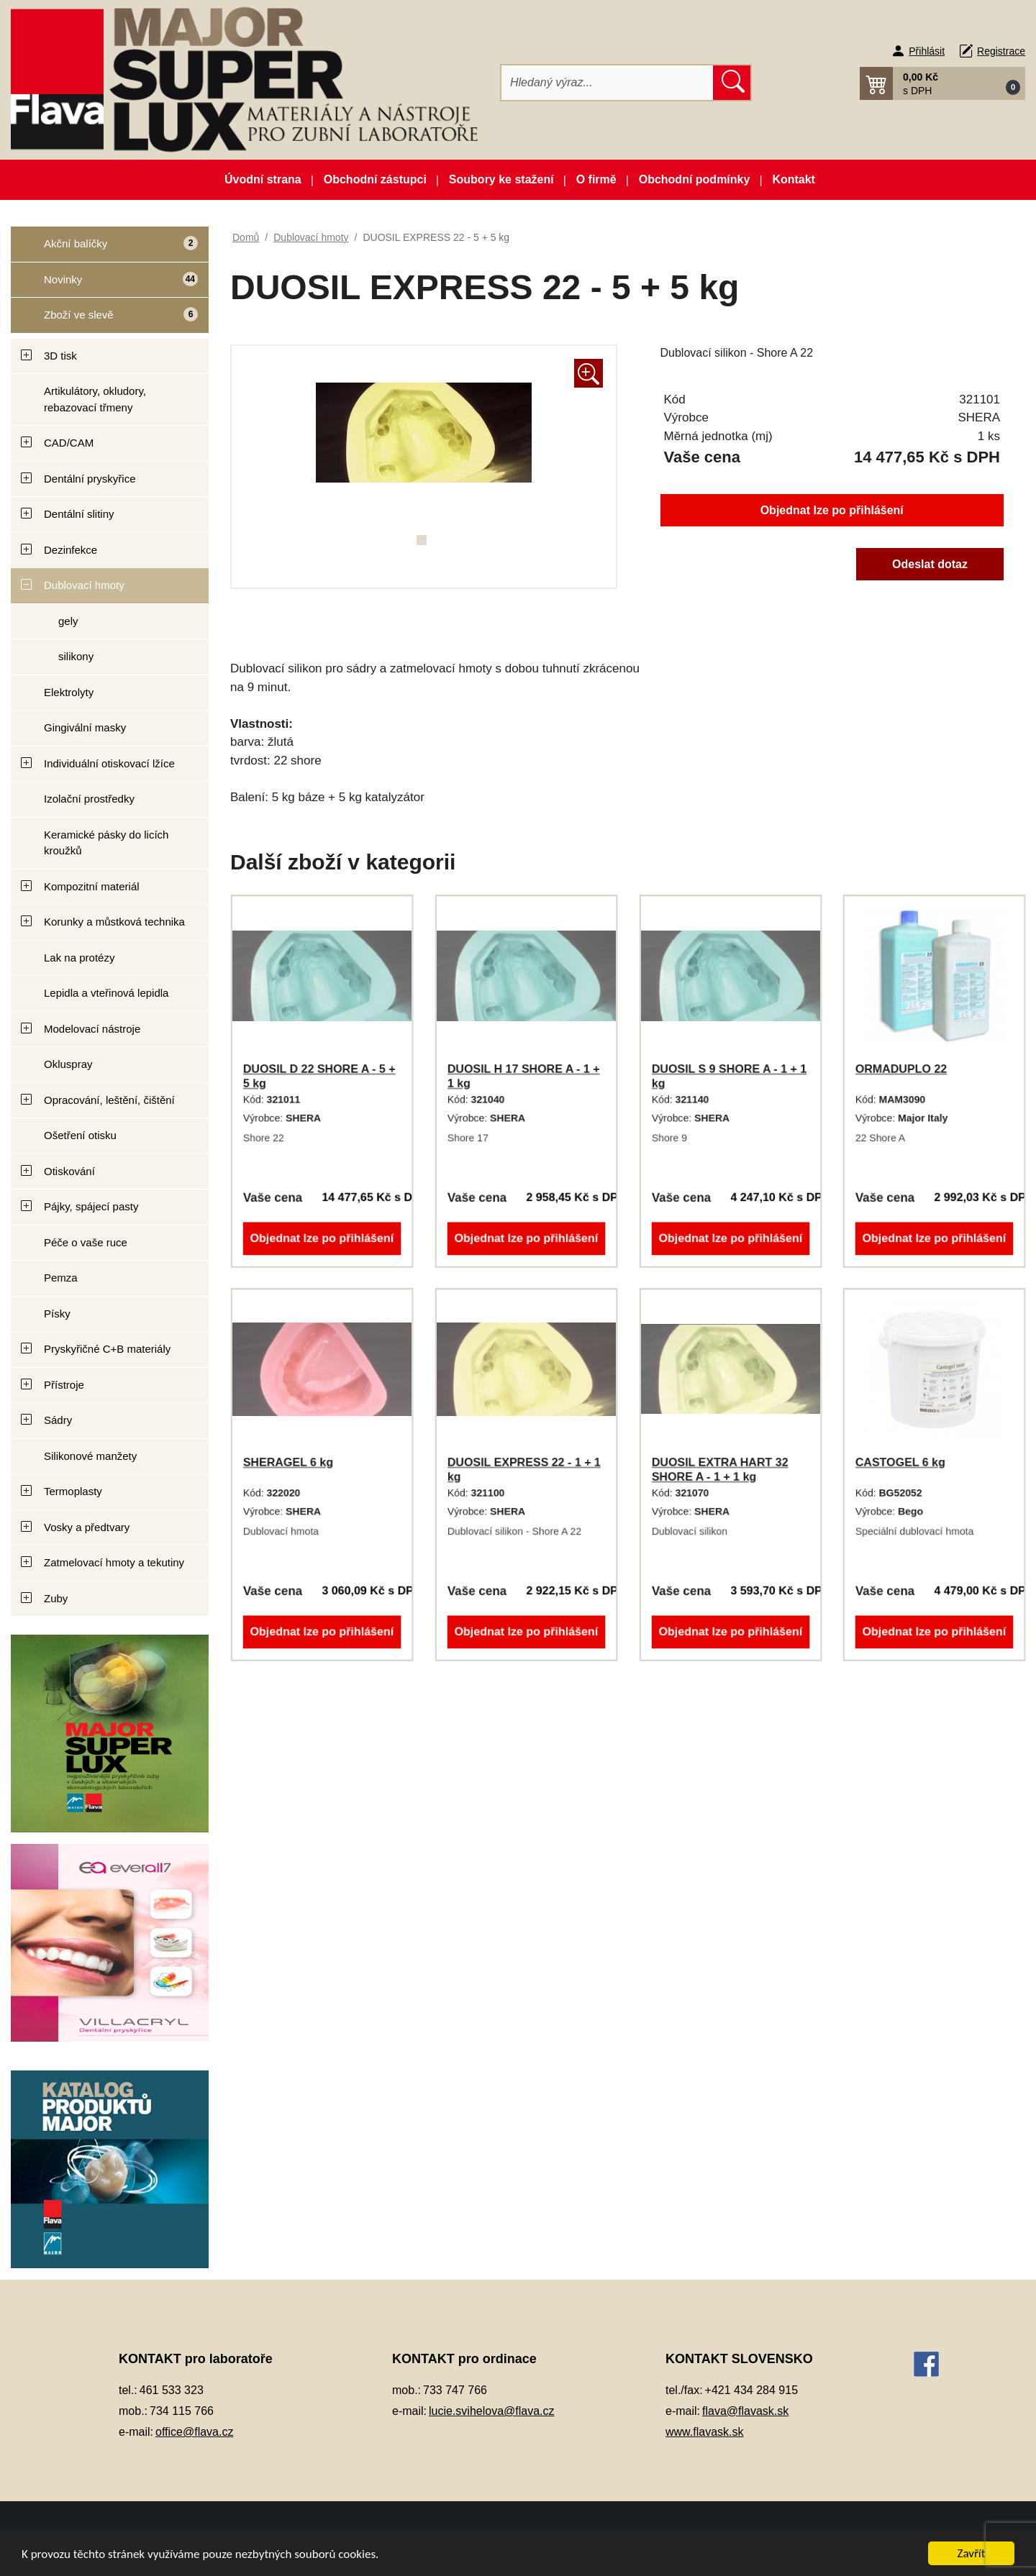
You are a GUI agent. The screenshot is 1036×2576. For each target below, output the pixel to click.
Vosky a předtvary (87, 1527)
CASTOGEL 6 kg (900, 1462)
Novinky (105, 284)
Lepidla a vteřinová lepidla (106, 993)
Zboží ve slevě (105, 320)
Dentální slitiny (79, 514)
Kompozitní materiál (92, 886)
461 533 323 (172, 2390)
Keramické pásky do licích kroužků (106, 842)
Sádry (58, 1420)
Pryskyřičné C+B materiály (107, 1349)
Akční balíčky (104, 249)
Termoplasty (73, 1491)
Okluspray (68, 1064)
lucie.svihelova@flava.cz (492, 2411)
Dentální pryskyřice (90, 478)
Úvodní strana (262, 179)
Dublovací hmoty (84, 585)
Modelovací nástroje (92, 1029)
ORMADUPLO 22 (901, 1069)
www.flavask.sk (704, 2432)
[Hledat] (607, 82)
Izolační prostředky (89, 799)
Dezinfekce (70, 550)
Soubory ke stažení (501, 179)
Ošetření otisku (80, 1135)
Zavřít (972, 2553)
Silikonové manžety (90, 1456)
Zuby (56, 1598)
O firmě (596, 179)
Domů (245, 237)
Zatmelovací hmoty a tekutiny (114, 1562)
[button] (942, 83)
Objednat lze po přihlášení (832, 510)
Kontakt (793, 179)
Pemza (61, 1277)
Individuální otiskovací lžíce (109, 763)
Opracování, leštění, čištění (109, 1100)
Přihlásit (927, 51)
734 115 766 (182, 2411)
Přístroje (64, 1385)
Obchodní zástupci (375, 179)
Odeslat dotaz (930, 564)
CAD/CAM (69, 443)
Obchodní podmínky (694, 179)
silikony (76, 656)
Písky (57, 1313)
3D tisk (60, 356)
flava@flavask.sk (745, 2411)
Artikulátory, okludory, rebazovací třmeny (95, 399)
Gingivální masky (85, 727)
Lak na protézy (79, 957)
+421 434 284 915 (751, 2390)
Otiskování (69, 1171)
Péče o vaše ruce (85, 1242)
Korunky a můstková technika (114, 921)
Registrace (1001, 51)
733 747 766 (455, 2390)
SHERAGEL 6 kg (288, 1462)
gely (68, 621)
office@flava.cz (194, 2432)
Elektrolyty (69, 692)
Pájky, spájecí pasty (91, 1206)
